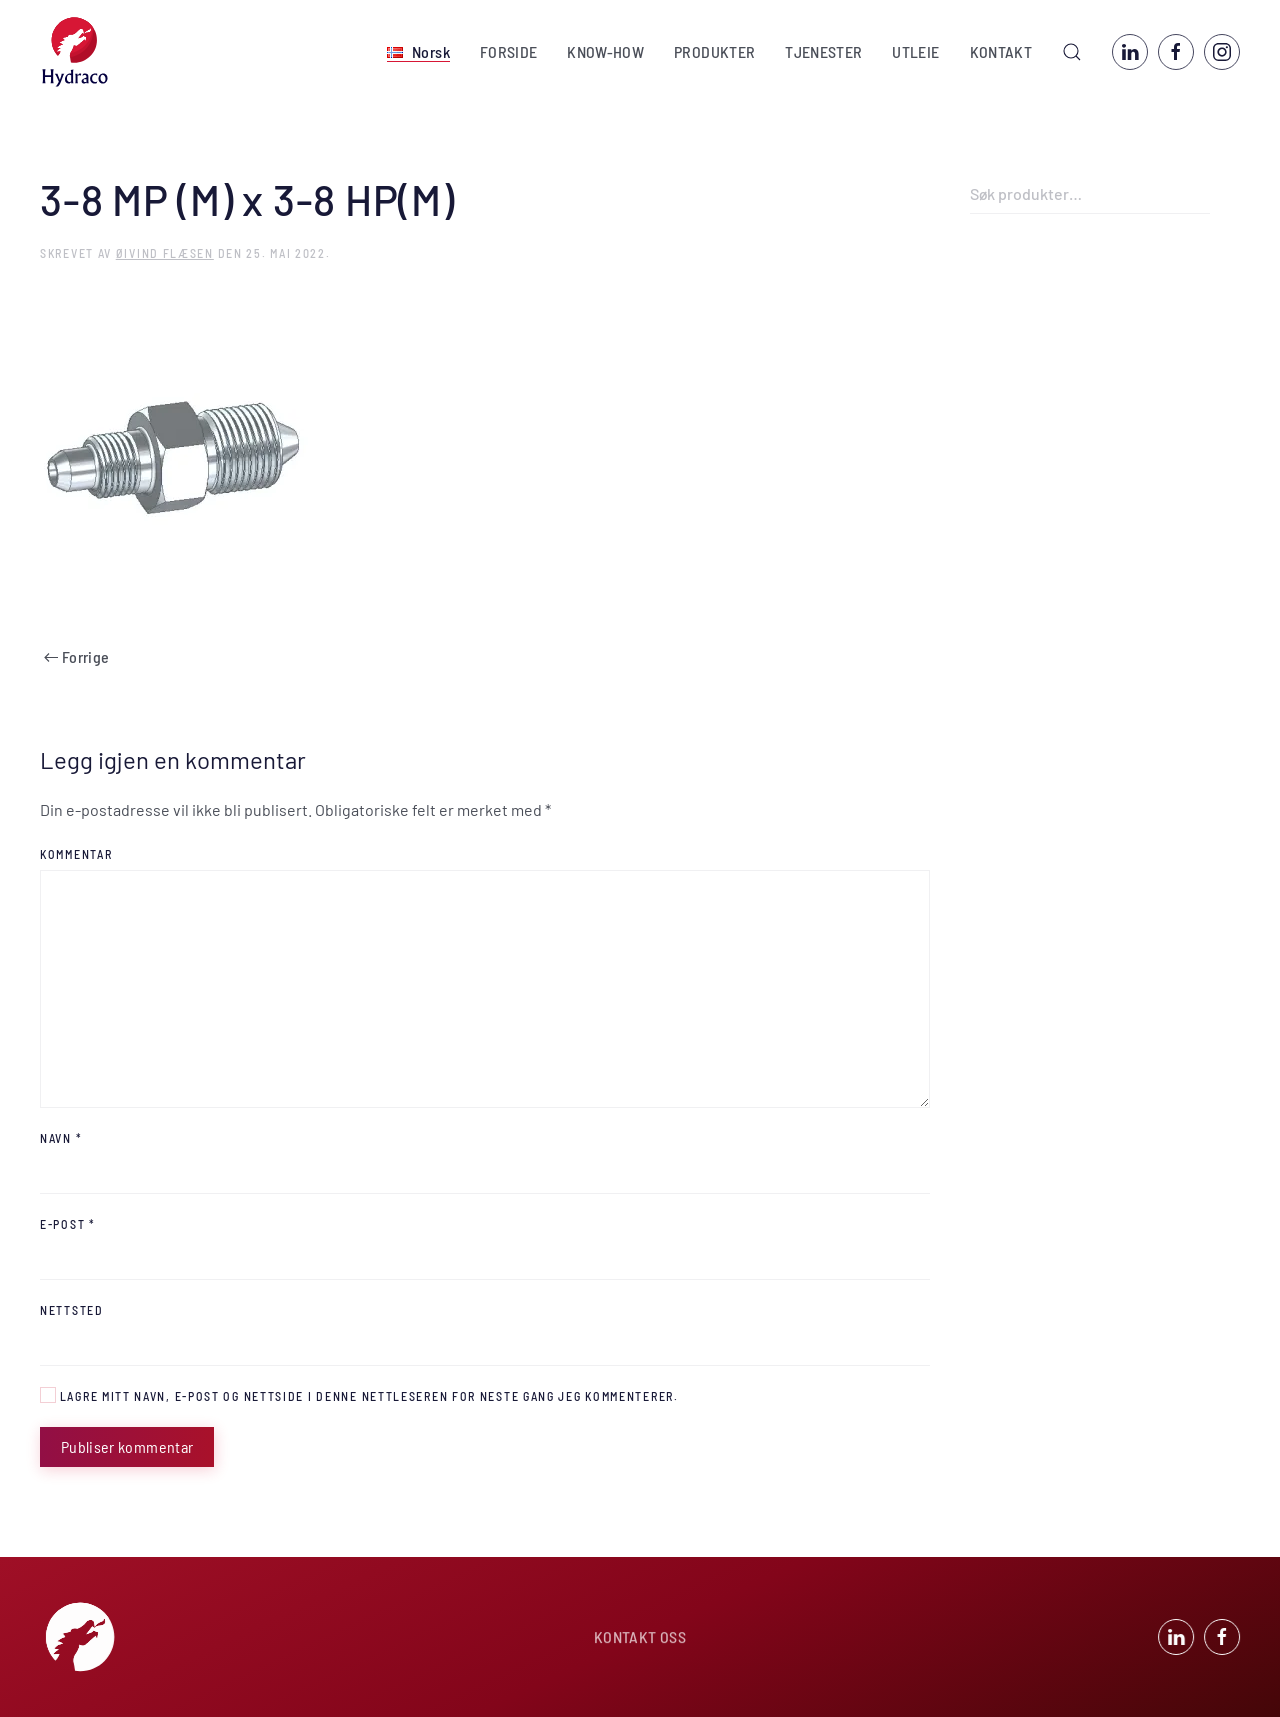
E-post (68, 1224)
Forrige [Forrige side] (76, 656)
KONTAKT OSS (640, 1638)
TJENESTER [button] (823, 51)
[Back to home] (75, 52)
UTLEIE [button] (915, 51)
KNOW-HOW (605, 51)
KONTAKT (1001, 51)
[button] (418, 52)
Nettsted (72, 1310)
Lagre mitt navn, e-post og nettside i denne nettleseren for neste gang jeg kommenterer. (359, 1395)
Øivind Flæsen (165, 253)
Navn (61, 1138)
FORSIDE (508, 51)
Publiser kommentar (127, 1446)
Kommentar (76, 854)
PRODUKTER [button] (714, 51)
